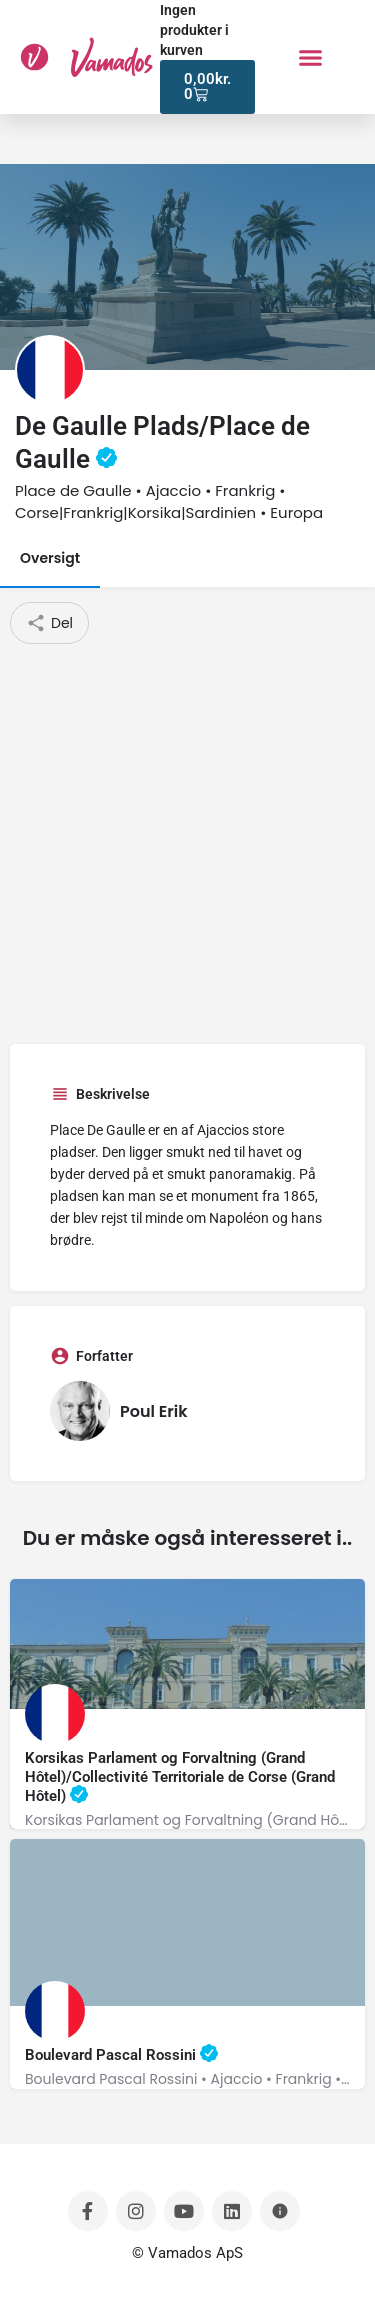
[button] (310, 57)
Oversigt (50, 558)
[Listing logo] (50, 370)
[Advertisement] (187, 841)
